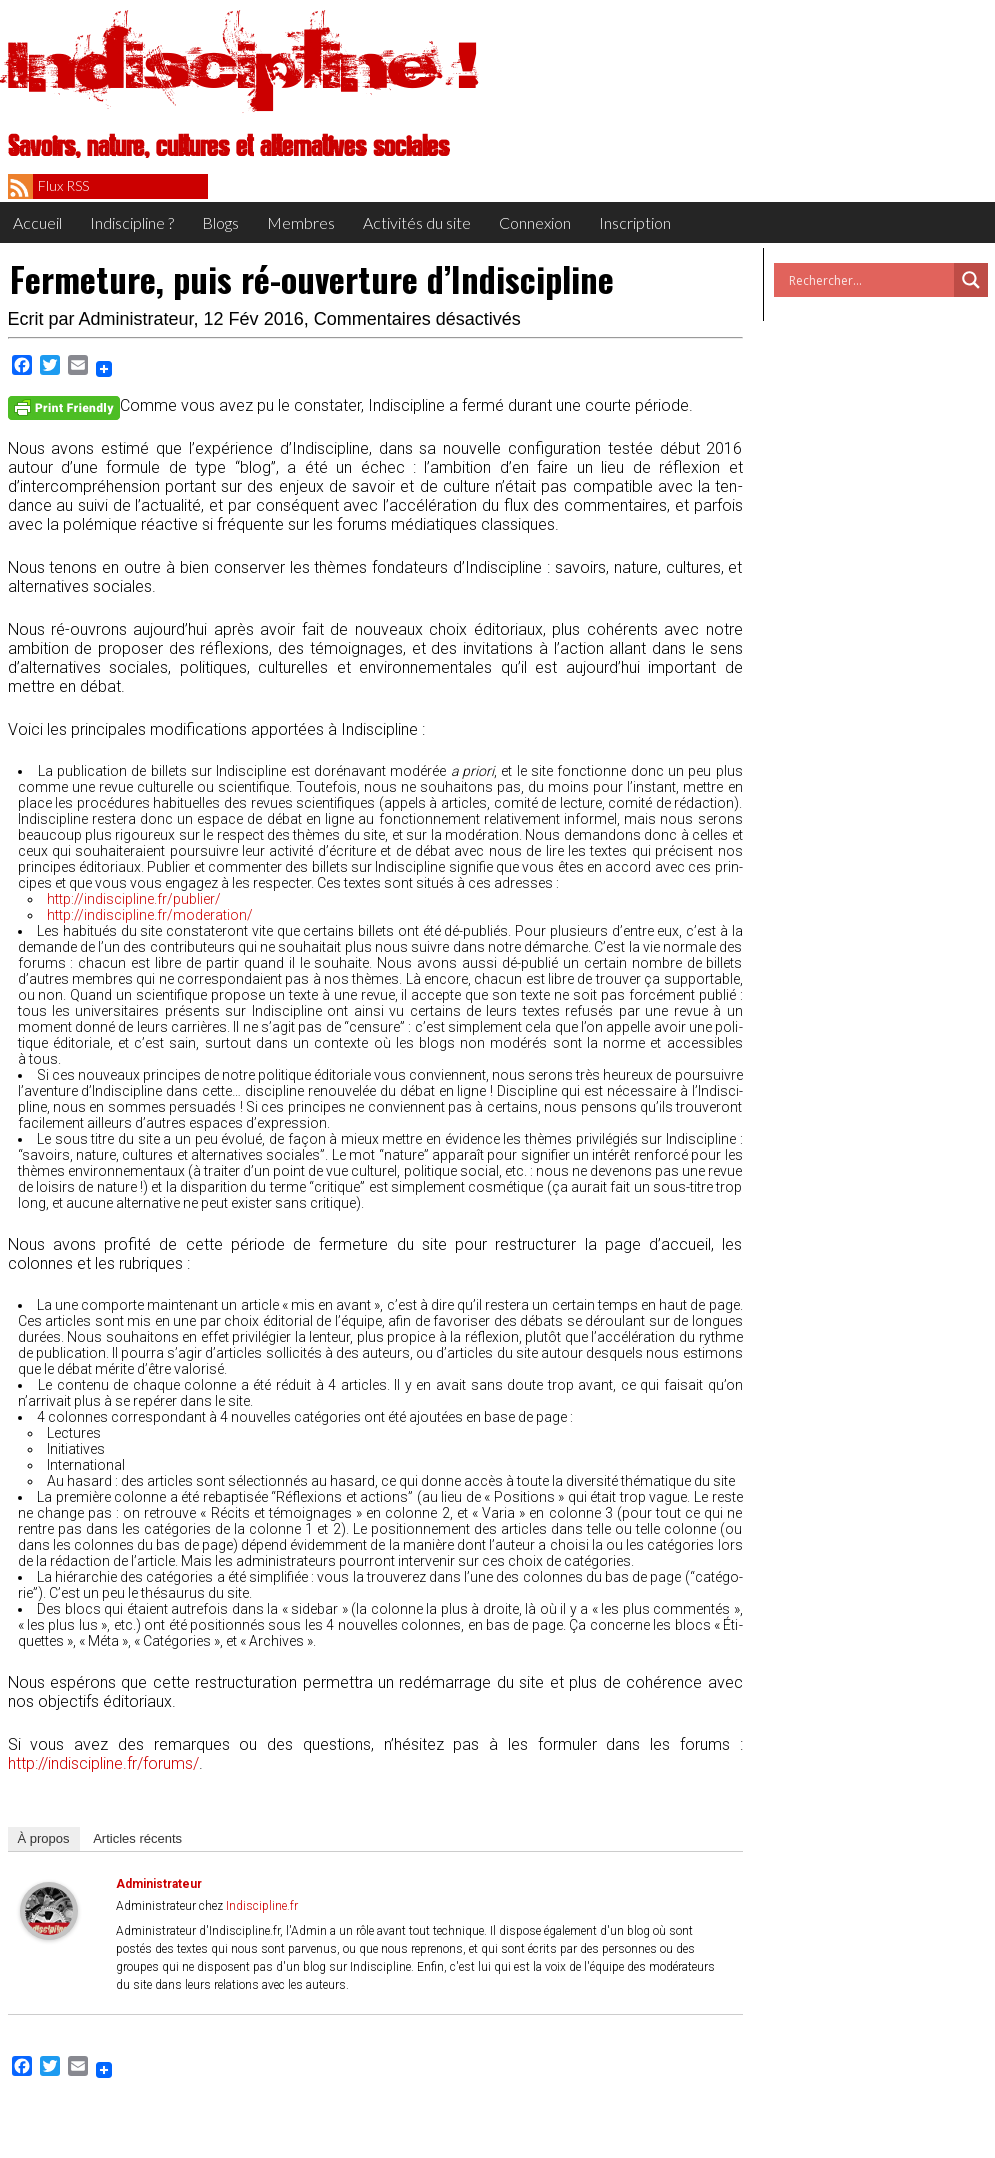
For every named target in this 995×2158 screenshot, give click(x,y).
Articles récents (137, 1838)
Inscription (635, 222)
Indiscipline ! (243, 65)
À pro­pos (44, 1838)
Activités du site (417, 222)
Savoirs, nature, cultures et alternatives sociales (228, 147)
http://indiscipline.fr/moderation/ (150, 915)
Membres (301, 222)
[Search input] (869, 280)
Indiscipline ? (132, 222)
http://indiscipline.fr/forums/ (103, 1763)
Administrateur (136, 319)
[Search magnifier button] (971, 280)
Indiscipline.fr (262, 1906)
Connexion (535, 222)
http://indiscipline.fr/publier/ (134, 899)
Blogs (220, 222)
